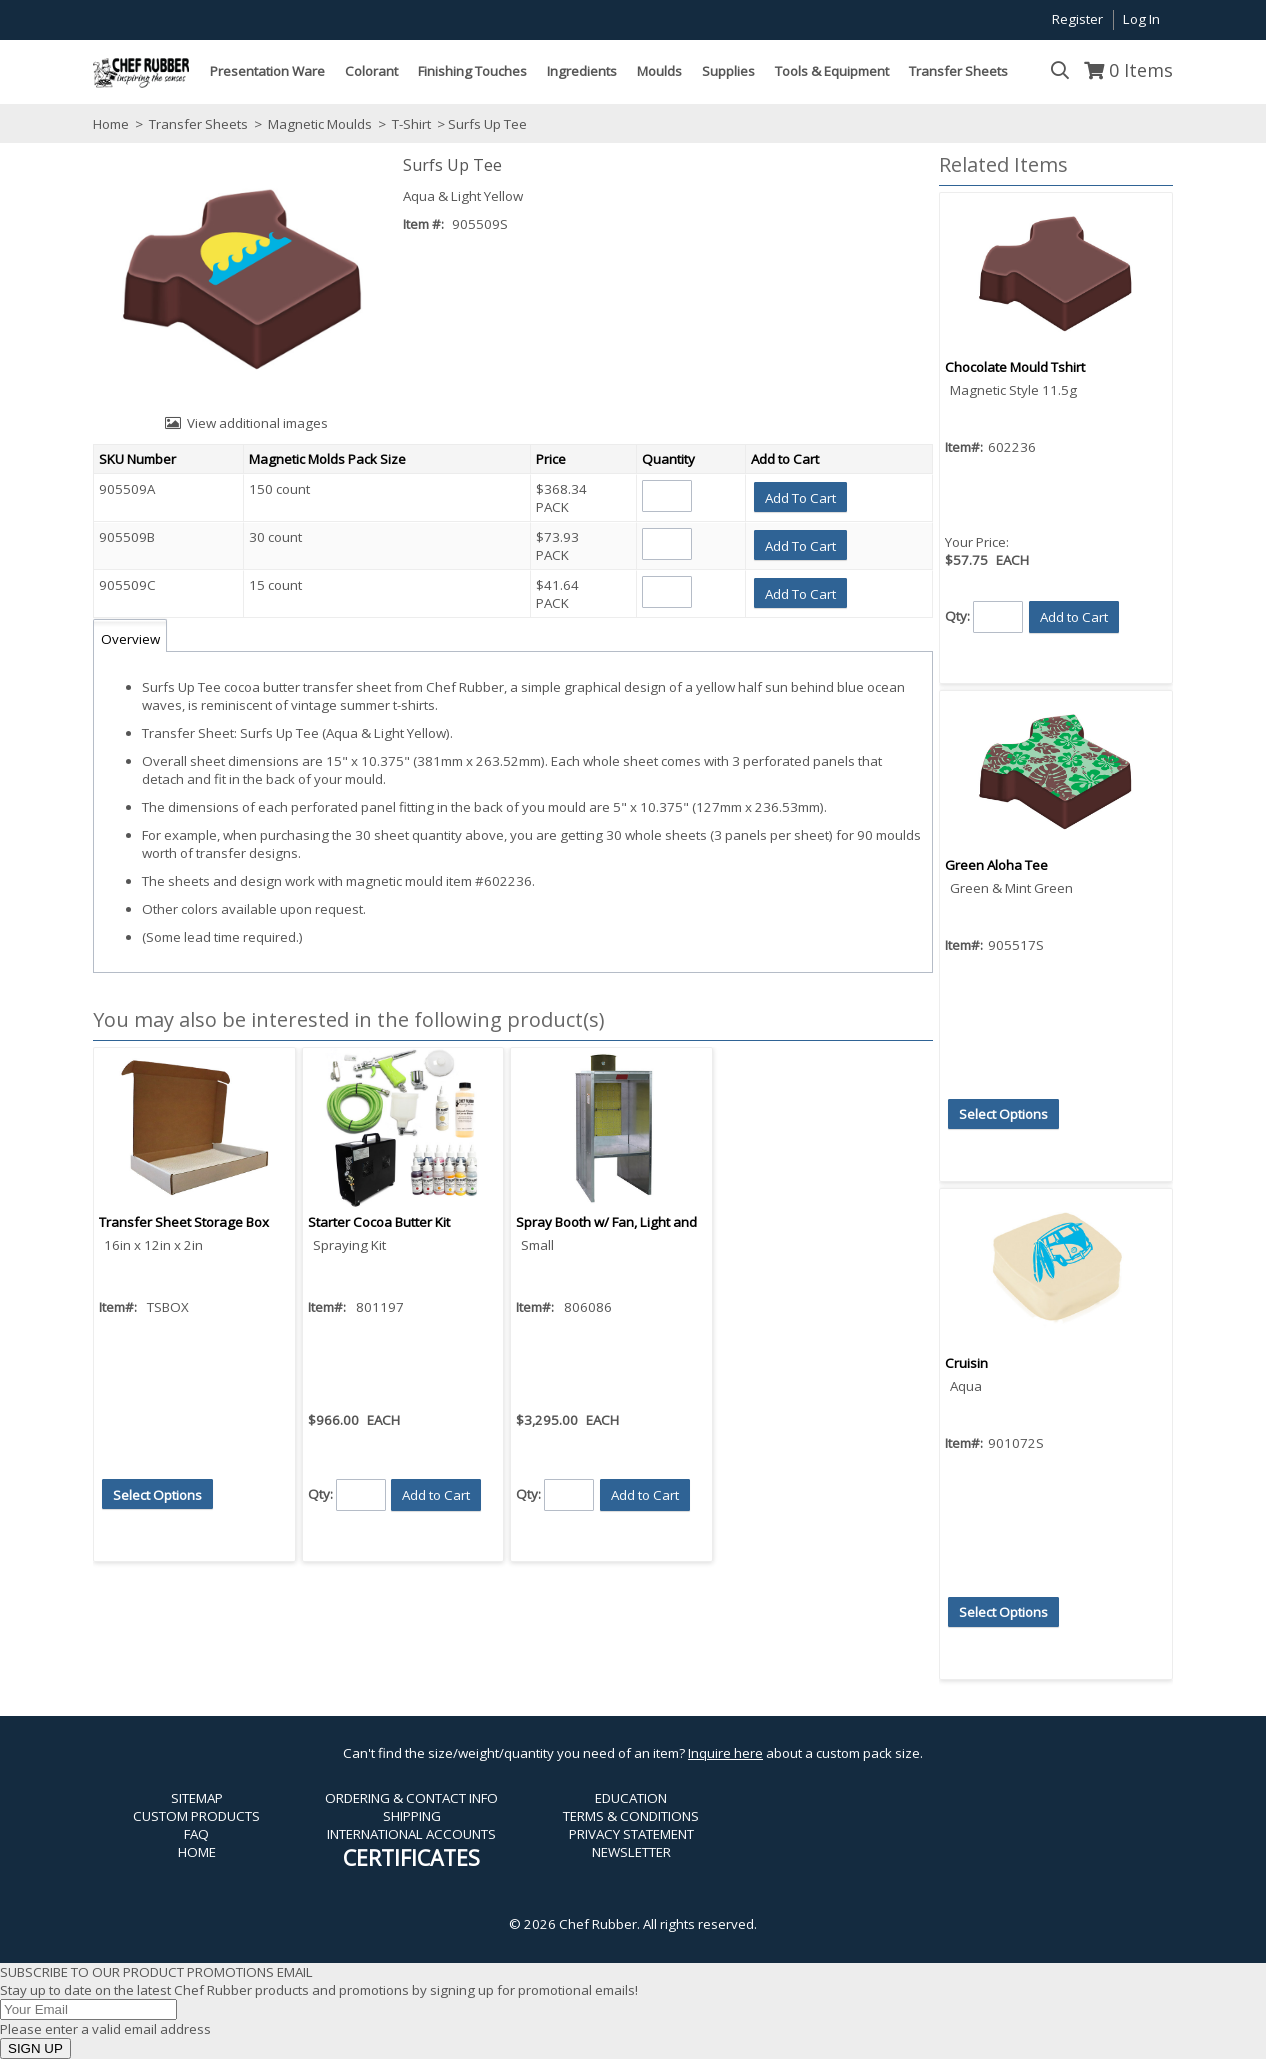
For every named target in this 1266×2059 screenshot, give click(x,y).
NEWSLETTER (631, 1852)
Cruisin (966, 1363)
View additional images (257, 423)
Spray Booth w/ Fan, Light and (606, 1222)
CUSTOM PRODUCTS (196, 1816)
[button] (800, 497)
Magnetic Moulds (320, 124)
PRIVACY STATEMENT (631, 1834)
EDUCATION (631, 1798)
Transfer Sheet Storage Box (184, 1222)
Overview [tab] (130, 639)
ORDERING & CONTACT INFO (411, 1798)
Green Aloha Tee (996, 865)
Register (1077, 19)
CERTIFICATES (411, 1857)
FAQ (196, 1834)
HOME (197, 1852)
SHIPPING (412, 1816)
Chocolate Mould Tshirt (1015, 367)
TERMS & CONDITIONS (631, 1816)
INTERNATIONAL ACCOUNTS (411, 1834)
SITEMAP (197, 1798)
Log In (1141, 19)
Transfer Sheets (198, 124)
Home (111, 124)
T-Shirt (411, 124)
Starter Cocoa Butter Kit (379, 1222)
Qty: (320, 1494)
